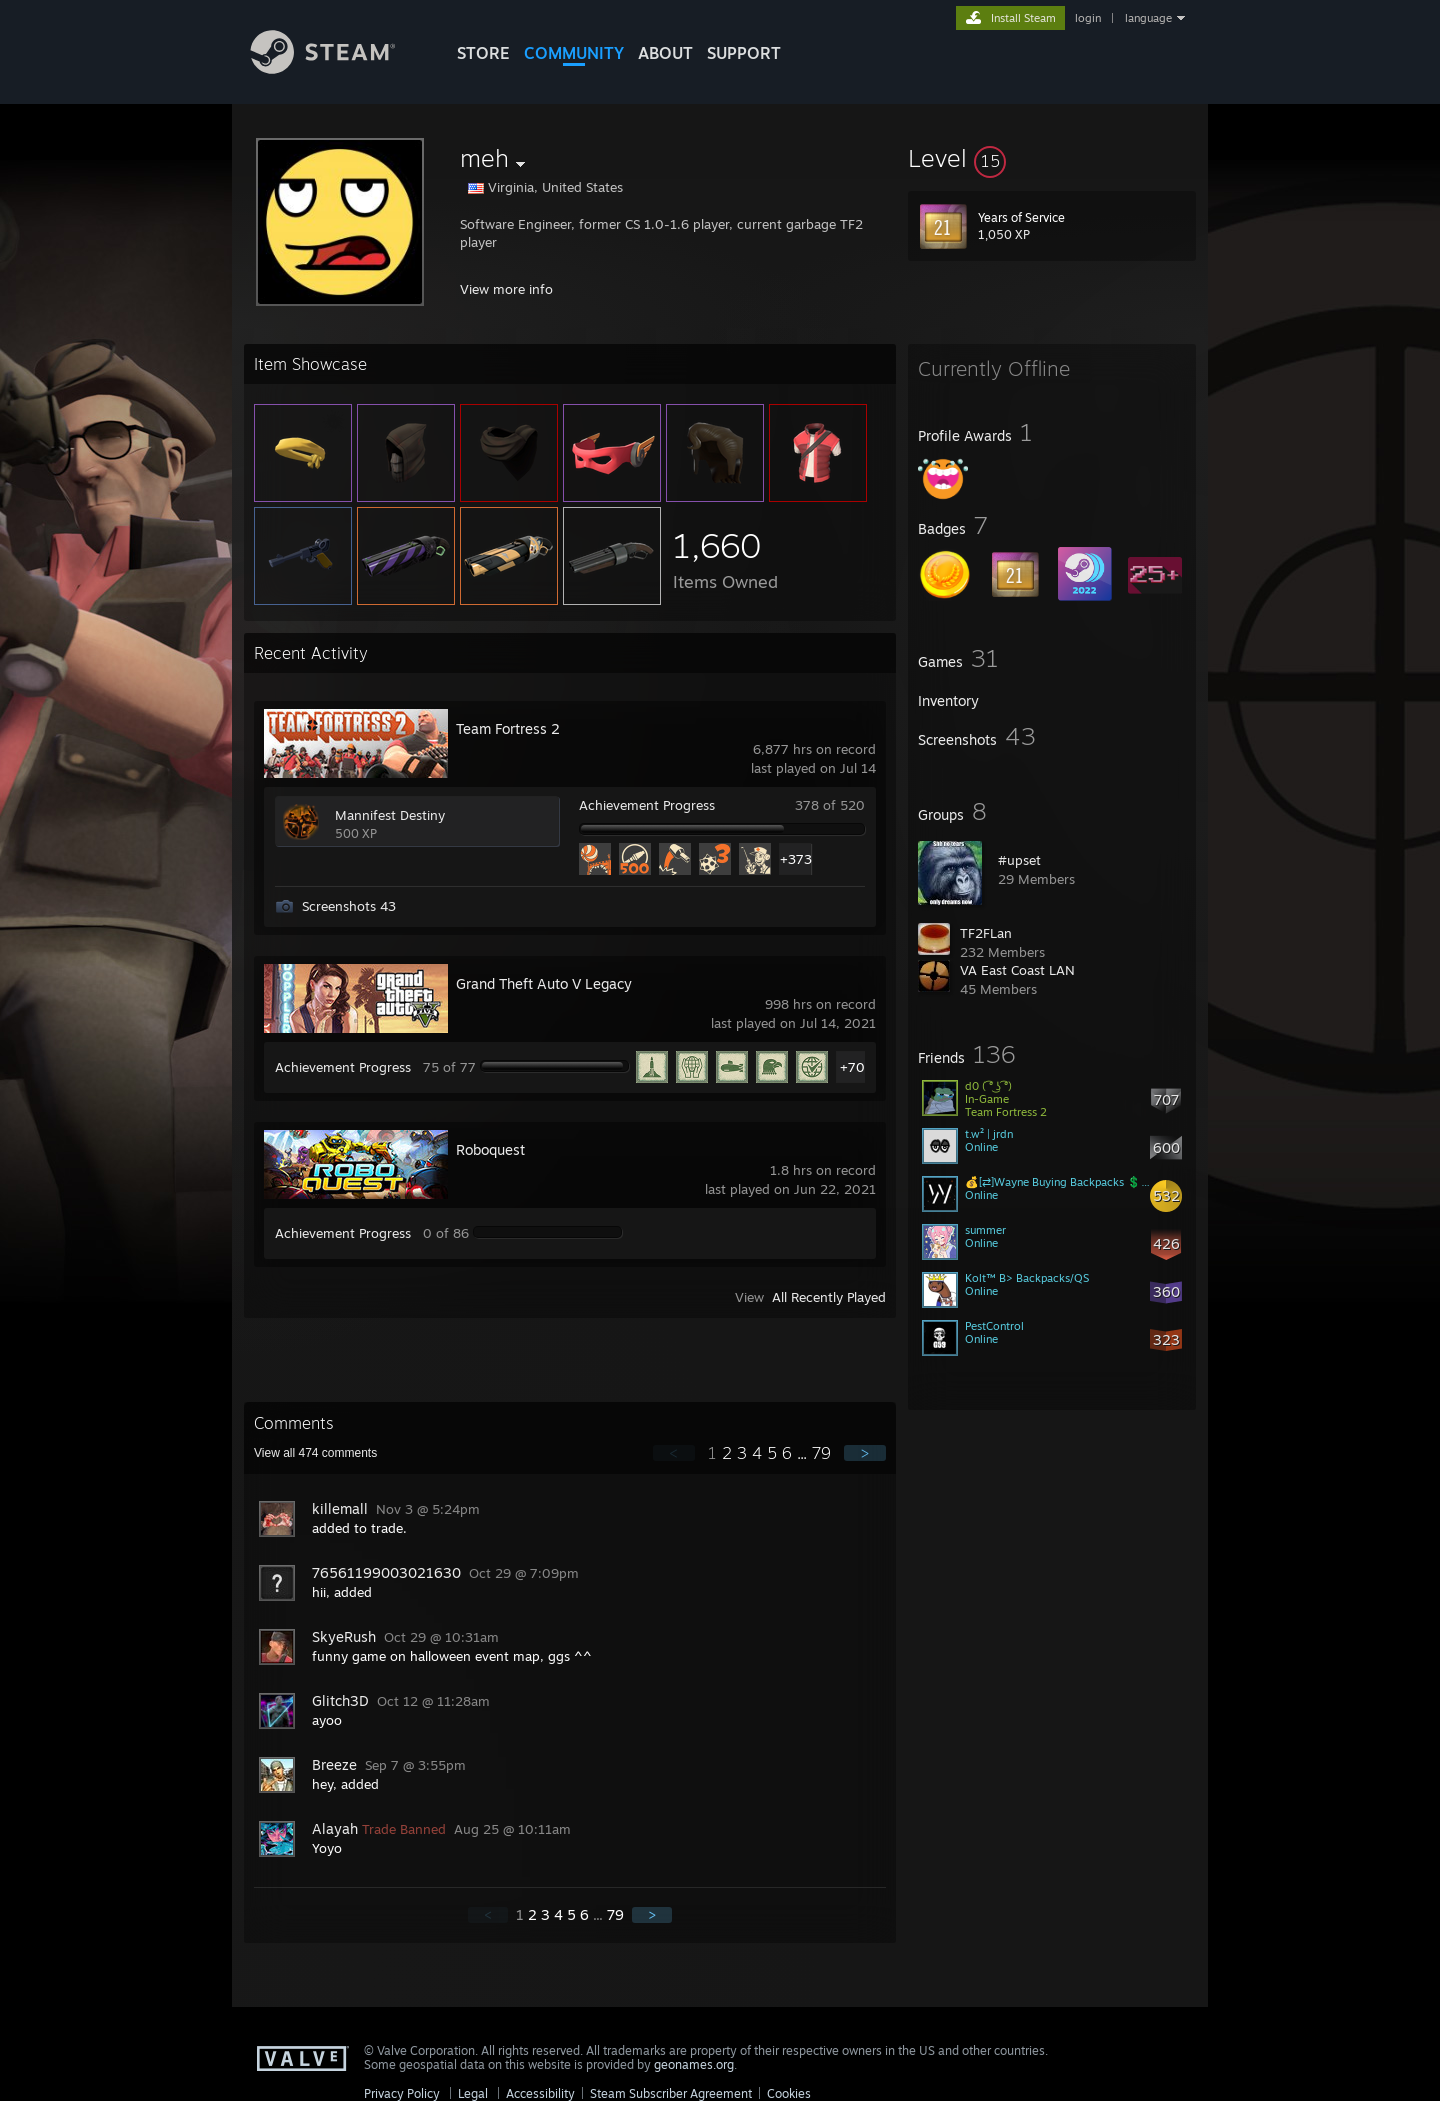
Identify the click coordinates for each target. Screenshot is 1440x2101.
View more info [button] (506, 289)
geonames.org (694, 2064)
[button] (1052, 158)
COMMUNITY (574, 53)
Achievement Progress (647, 805)
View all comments (315, 1453)
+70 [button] (852, 1067)
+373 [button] (795, 859)
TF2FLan (986, 933)
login (1088, 18)
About (665, 53)
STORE (483, 53)
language (1148, 18)
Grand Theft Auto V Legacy (544, 983)
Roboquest (490, 1149)
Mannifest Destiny (390, 815)
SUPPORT (744, 53)
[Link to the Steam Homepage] (338, 68)
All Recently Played (829, 1297)
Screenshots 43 (349, 906)
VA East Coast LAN (1017, 970)
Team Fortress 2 (508, 728)
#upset (1019, 860)
